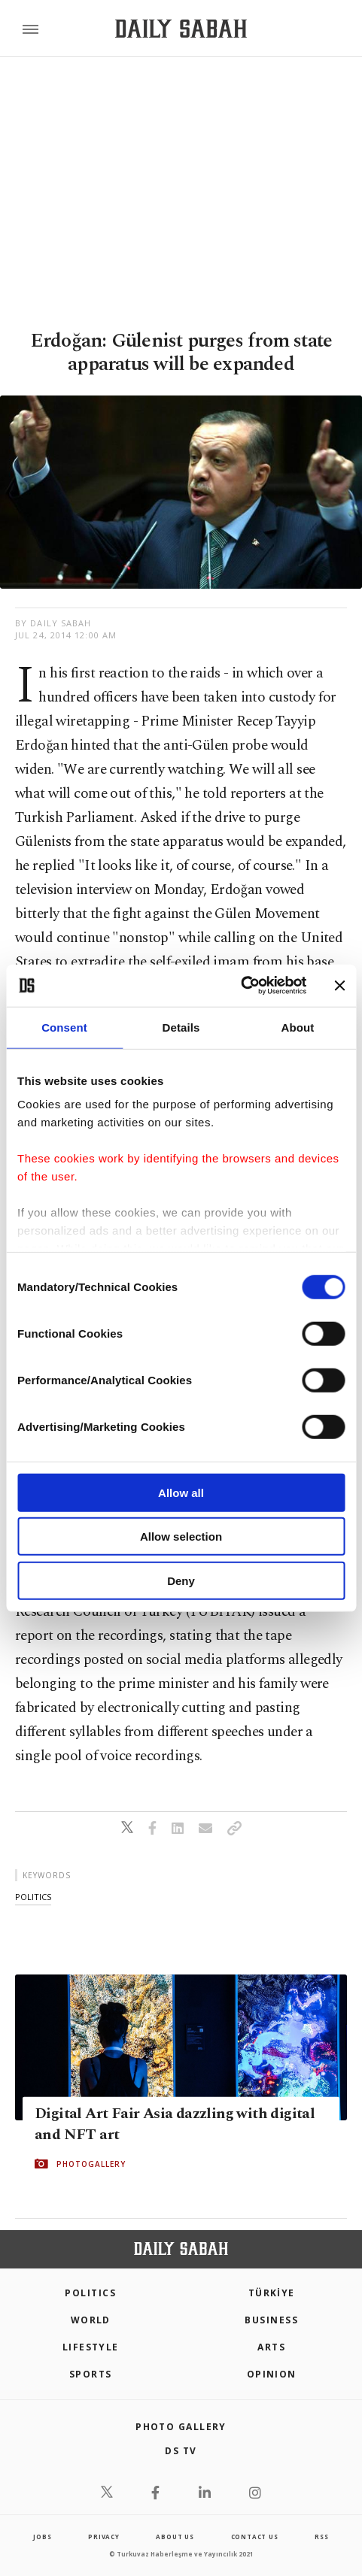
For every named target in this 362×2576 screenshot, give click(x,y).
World (91, 2320)
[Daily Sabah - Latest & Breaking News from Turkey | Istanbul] (181, 29)
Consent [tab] (64, 1026)
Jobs (42, 2536)
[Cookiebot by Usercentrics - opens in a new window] (240, 986)
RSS (321, 2536)
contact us (254, 2536)
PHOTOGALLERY (91, 2163)
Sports (90, 2374)
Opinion (272, 2374)
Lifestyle (90, 2347)
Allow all (181, 1492)
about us (174, 2536)
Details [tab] (181, 1026)
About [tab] (298, 1026)
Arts (271, 2347)
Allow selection (181, 1536)
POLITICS (90, 2293)
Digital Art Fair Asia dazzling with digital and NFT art (175, 2123)
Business (271, 2320)
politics (33, 1896)
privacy (104, 2536)
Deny (181, 1580)
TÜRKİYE (271, 2293)
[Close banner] (339, 985)
